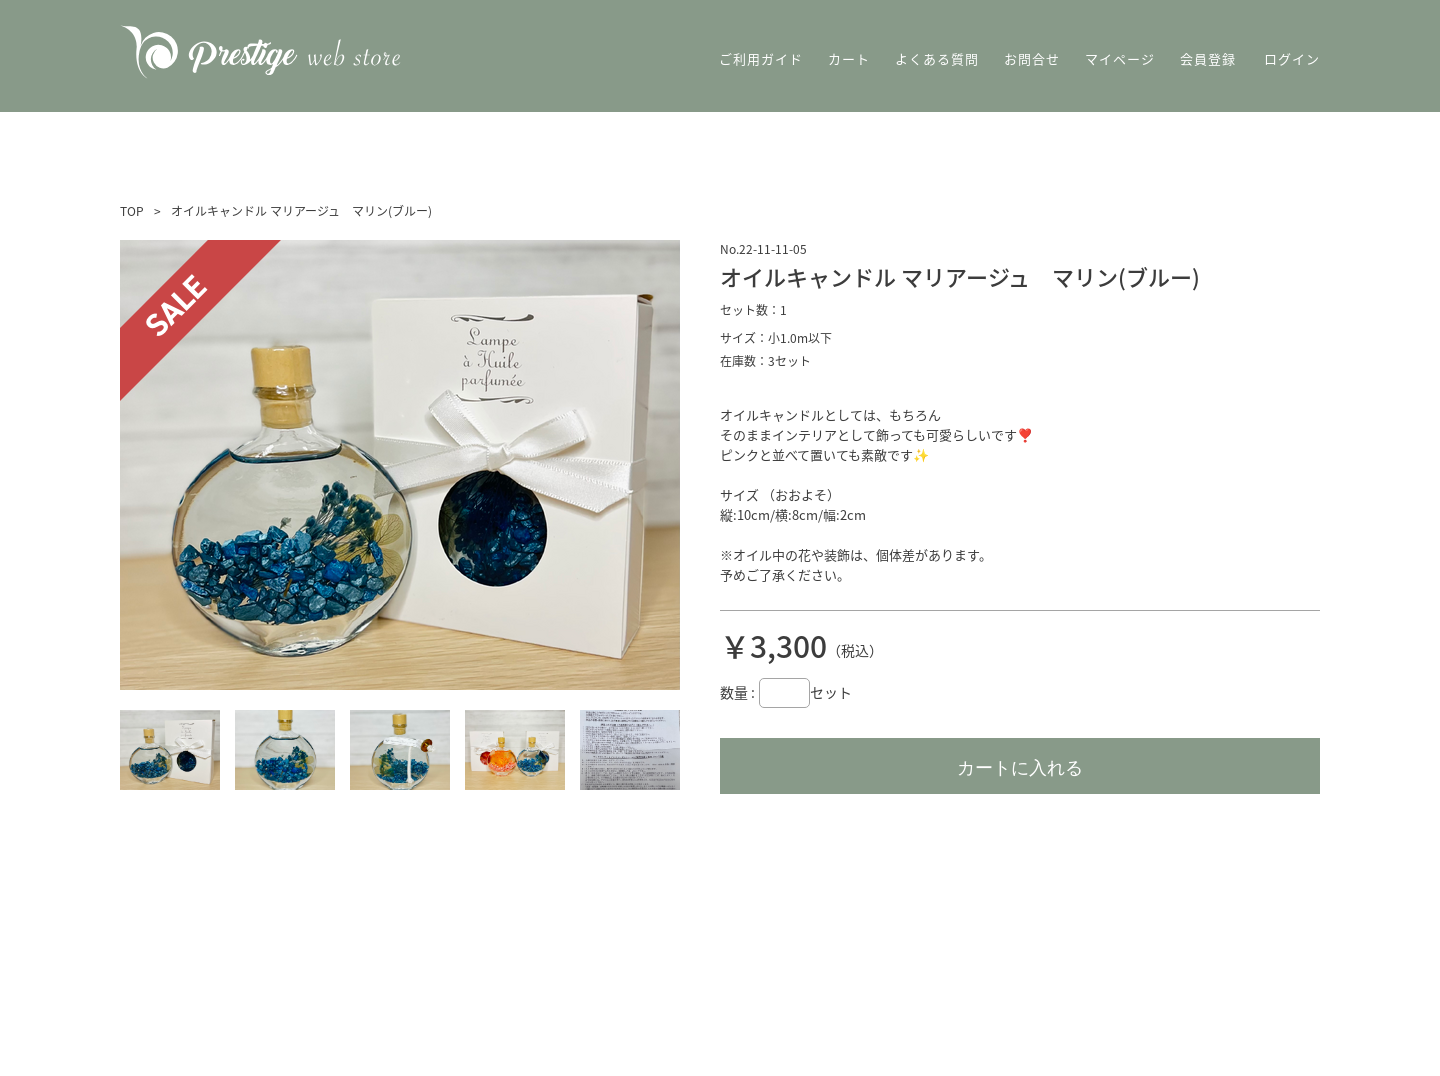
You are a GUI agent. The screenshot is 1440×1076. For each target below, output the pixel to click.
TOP (132, 210)
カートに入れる (1020, 768)
